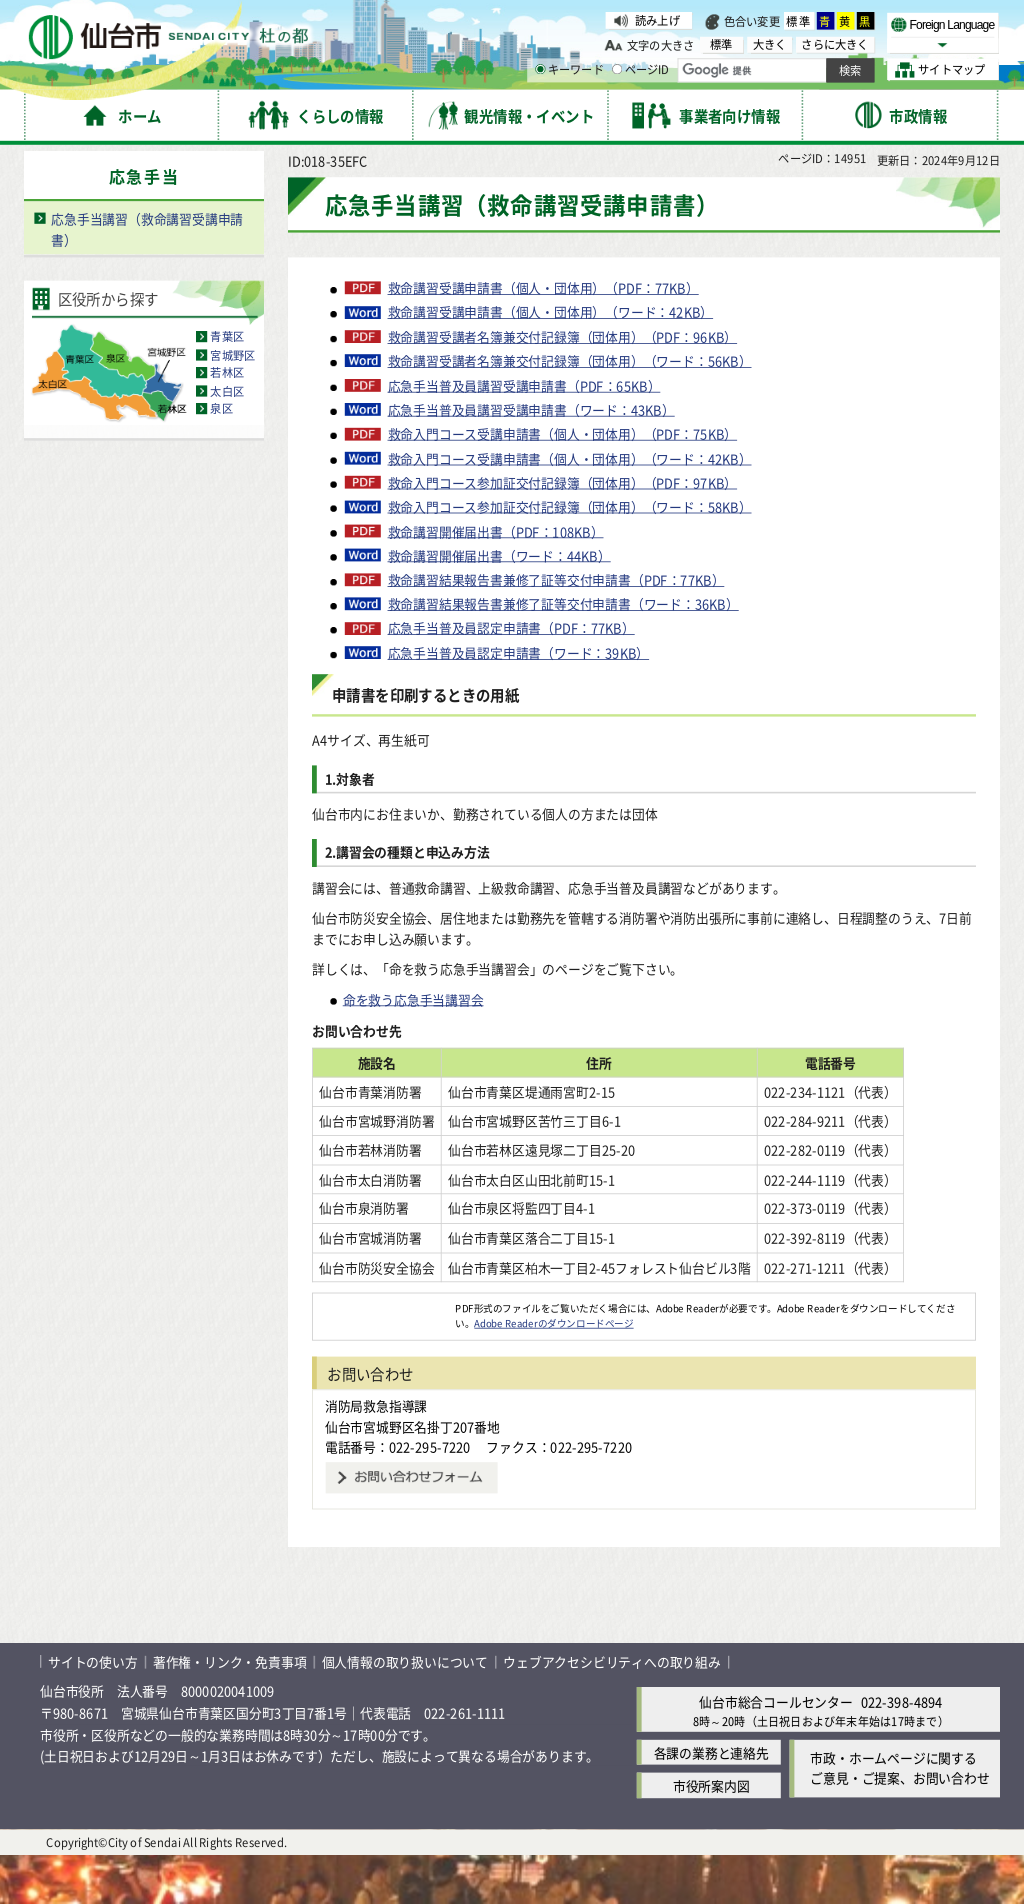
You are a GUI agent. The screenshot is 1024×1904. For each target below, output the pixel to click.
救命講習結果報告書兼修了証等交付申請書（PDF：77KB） (556, 629)
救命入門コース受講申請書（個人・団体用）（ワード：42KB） (570, 507)
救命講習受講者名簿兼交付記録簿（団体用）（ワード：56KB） (570, 410)
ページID (641, 70)
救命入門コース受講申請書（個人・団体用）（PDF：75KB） (563, 483)
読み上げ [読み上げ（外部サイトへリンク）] (657, 20)
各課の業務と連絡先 (711, 1801)
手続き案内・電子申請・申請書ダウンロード (262, 160)
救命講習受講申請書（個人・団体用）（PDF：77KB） (543, 337)
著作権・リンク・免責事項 (230, 1710)
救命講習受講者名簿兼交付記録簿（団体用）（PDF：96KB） (563, 386)
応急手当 (776, 160)
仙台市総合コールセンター (776, 1749)
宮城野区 (232, 404)
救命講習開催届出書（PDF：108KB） (496, 580)
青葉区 (227, 386)
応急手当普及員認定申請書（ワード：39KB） (519, 702)
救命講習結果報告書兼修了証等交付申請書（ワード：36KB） (563, 653)
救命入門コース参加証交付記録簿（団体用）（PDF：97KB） (563, 531)
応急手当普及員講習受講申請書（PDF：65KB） (524, 434)
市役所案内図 (711, 1834)
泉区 (221, 458)
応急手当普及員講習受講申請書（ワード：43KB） (531, 459)
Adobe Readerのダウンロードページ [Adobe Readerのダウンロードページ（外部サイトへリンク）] (553, 1372)
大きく (770, 44)
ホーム (101, 160)
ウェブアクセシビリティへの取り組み (612, 1710)
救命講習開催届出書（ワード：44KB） (499, 604)
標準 (799, 21)
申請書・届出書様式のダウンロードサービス (532, 160)
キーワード (569, 70)
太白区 (227, 440)
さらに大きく (834, 44)
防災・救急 (706, 160)
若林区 (227, 422)
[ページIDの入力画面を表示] (617, 69)
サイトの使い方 (93, 1710)
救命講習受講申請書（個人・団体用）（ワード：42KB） (551, 361)
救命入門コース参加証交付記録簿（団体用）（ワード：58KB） (570, 556)
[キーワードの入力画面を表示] (540, 69)
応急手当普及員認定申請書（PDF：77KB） (511, 677)
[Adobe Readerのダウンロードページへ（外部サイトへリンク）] (384, 1357)
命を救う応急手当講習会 (413, 1047)
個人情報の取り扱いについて (405, 1710)
